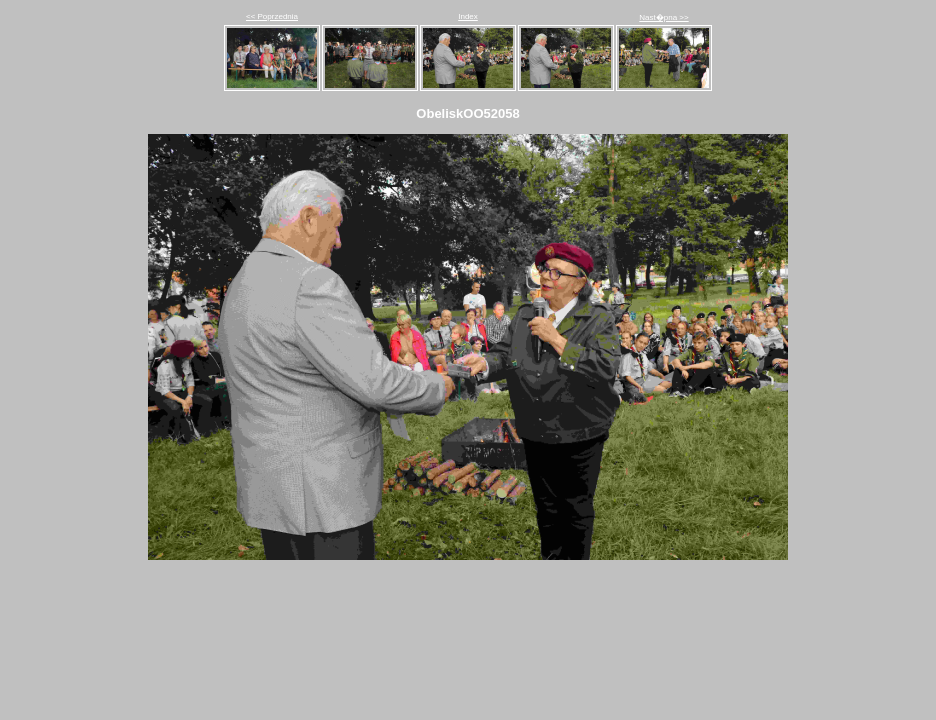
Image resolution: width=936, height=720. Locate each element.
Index (468, 16)
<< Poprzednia (272, 16)
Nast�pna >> (663, 17)
